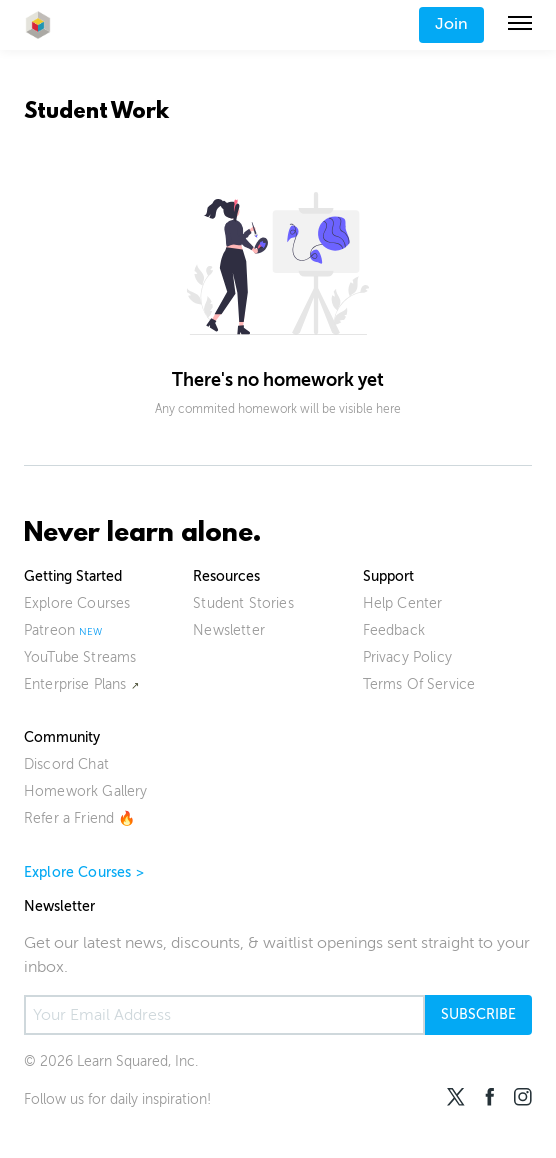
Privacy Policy (407, 657)
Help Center (403, 603)
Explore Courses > (84, 872)
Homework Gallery (86, 791)
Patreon (49, 630)
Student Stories (243, 603)
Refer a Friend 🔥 (80, 818)
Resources (226, 576)
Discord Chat (66, 764)
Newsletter (229, 630)
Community (62, 737)
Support (388, 576)
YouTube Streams (80, 657)
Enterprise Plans (75, 684)
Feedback (394, 630)
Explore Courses (77, 603)
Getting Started (73, 576)
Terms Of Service (419, 684)
